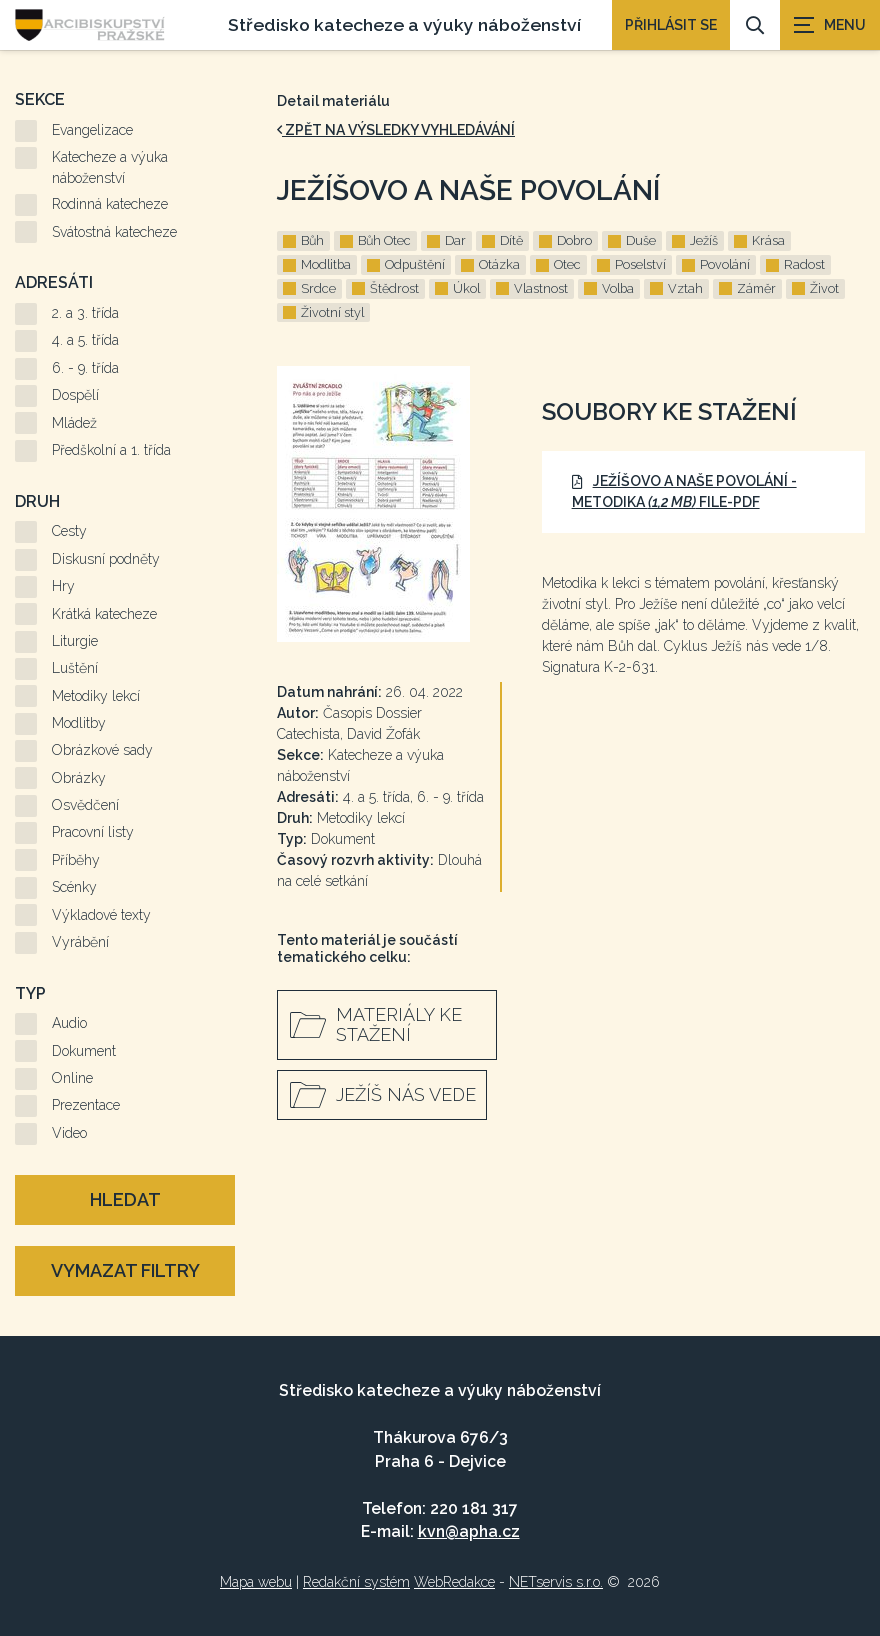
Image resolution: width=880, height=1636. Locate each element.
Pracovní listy (93, 832)
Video (69, 1133)
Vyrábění (80, 942)
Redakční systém (356, 1582)
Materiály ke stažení (399, 1024)
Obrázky (79, 778)
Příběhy (76, 860)
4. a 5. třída (85, 340)
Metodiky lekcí (96, 696)
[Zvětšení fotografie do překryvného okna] (389, 504)
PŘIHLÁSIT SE (671, 25)
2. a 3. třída (85, 313)
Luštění (75, 668)
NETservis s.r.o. (556, 1582)
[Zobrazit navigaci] (830, 25)
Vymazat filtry (125, 1270)
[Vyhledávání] (755, 25)
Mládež (74, 423)
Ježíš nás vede (406, 1094)
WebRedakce (454, 1582)
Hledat (125, 1199)
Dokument (84, 1051)
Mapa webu (256, 1582)
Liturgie (75, 641)
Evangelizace (92, 130)
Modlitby (79, 723)
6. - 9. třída (85, 368)
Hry (63, 586)
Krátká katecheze (104, 614)
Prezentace (86, 1105)
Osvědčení (85, 805)
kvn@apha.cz (469, 1531)
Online (72, 1078)
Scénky (74, 887)
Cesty (69, 531)
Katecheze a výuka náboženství (110, 167)
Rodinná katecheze (110, 204)
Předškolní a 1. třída (111, 450)
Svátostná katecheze (114, 232)
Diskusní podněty (106, 559)
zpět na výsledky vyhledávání (396, 130)
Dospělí (75, 395)
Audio (69, 1023)
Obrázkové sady (102, 750)
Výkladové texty (101, 915)
